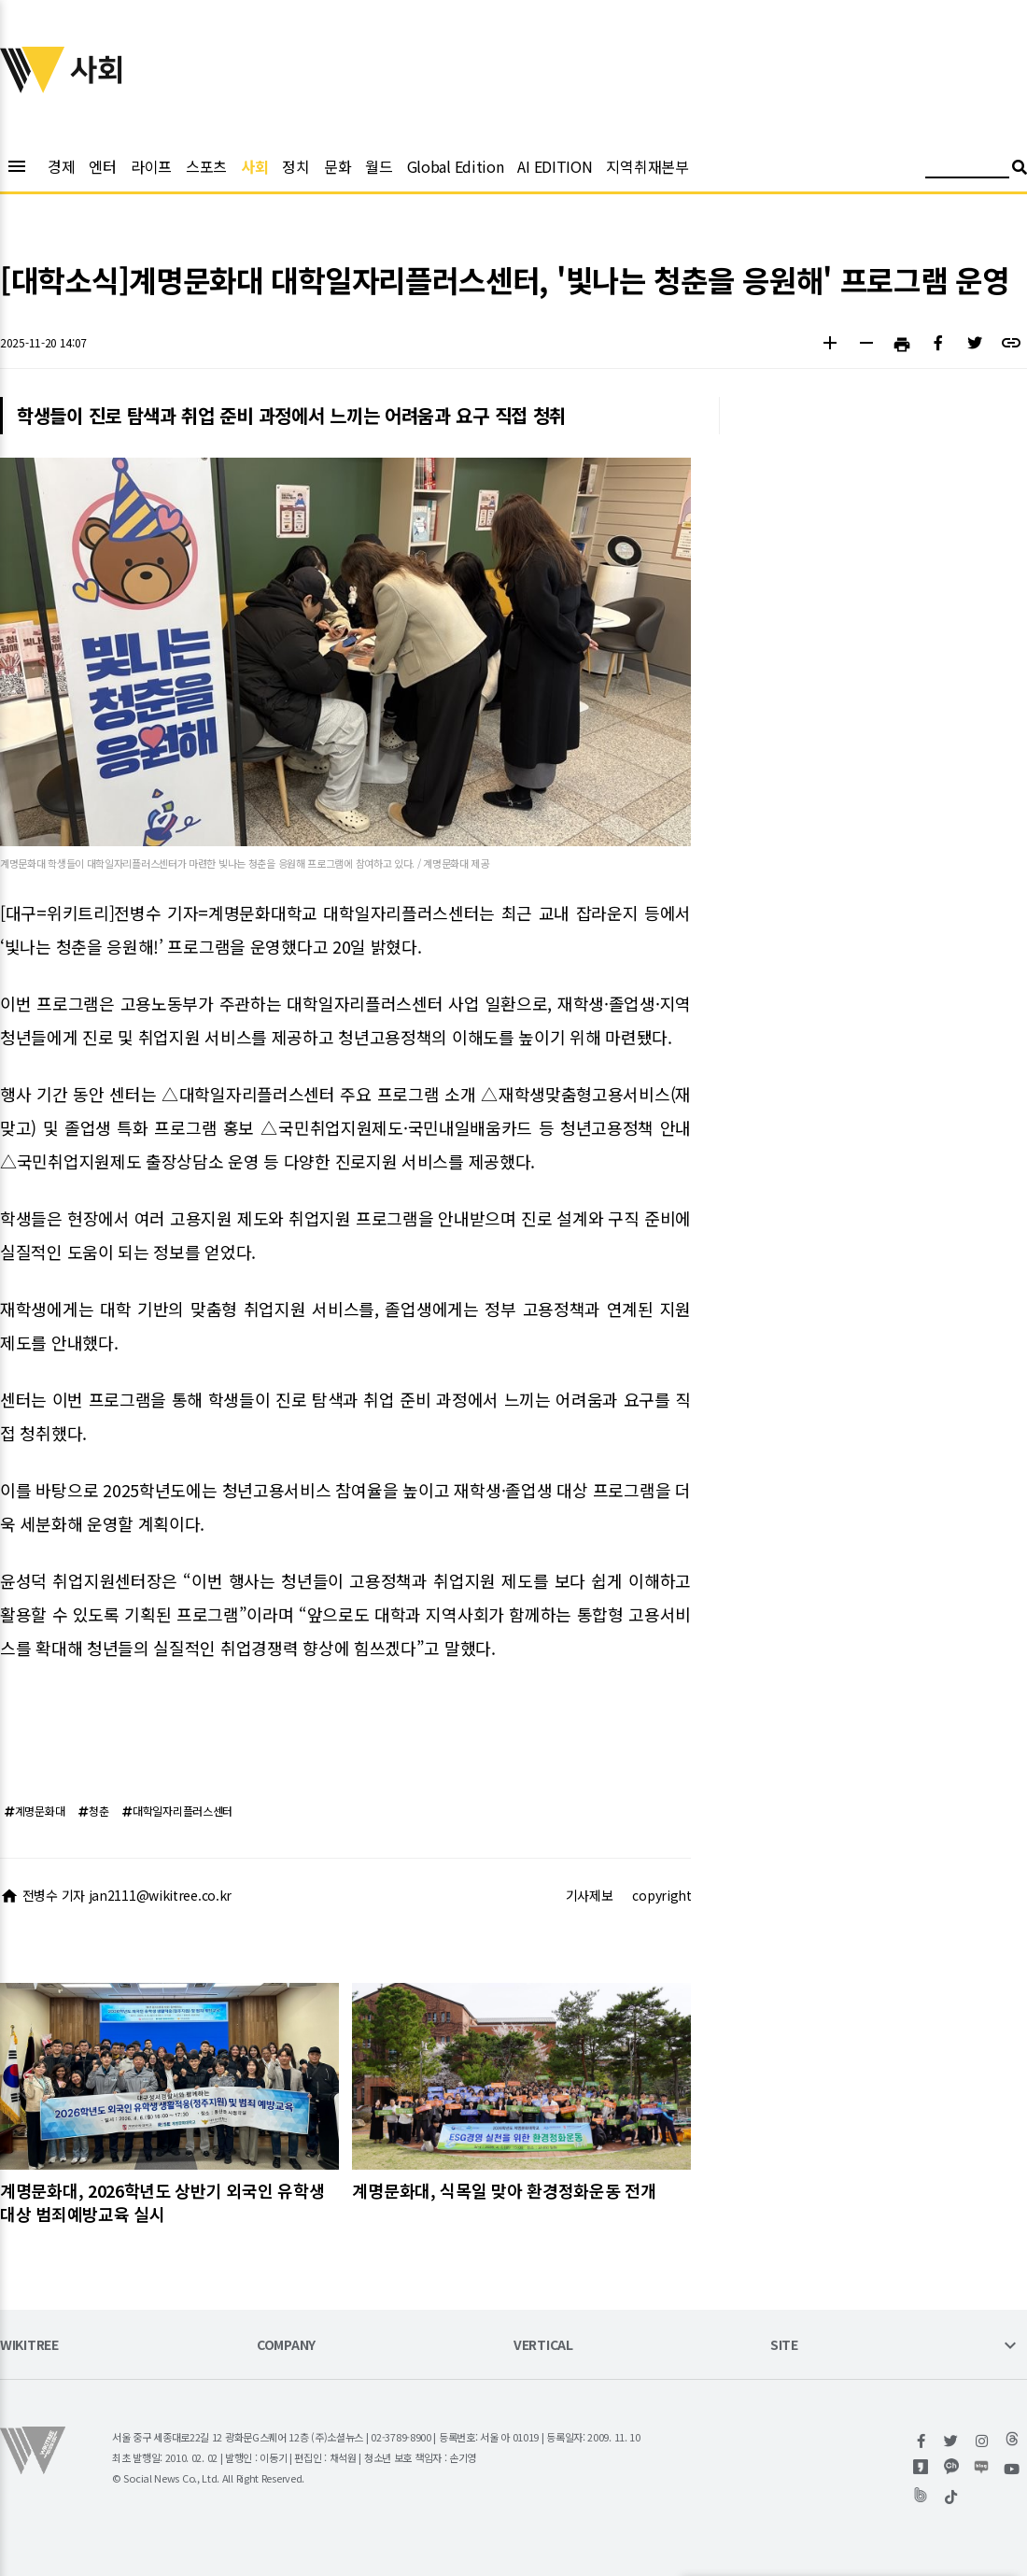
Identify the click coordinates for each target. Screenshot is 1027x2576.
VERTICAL (543, 2346)
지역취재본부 (647, 166)
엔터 (102, 166)
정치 (295, 166)
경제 (61, 166)
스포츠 (206, 166)
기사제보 (589, 1895)
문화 (337, 166)
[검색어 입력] (967, 169)
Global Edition (455, 166)
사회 (254, 166)
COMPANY (286, 2346)
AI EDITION (554, 166)
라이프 (151, 166)
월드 (378, 166)
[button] (829, 345)
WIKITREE (29, 2346)
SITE (784, 2346)
